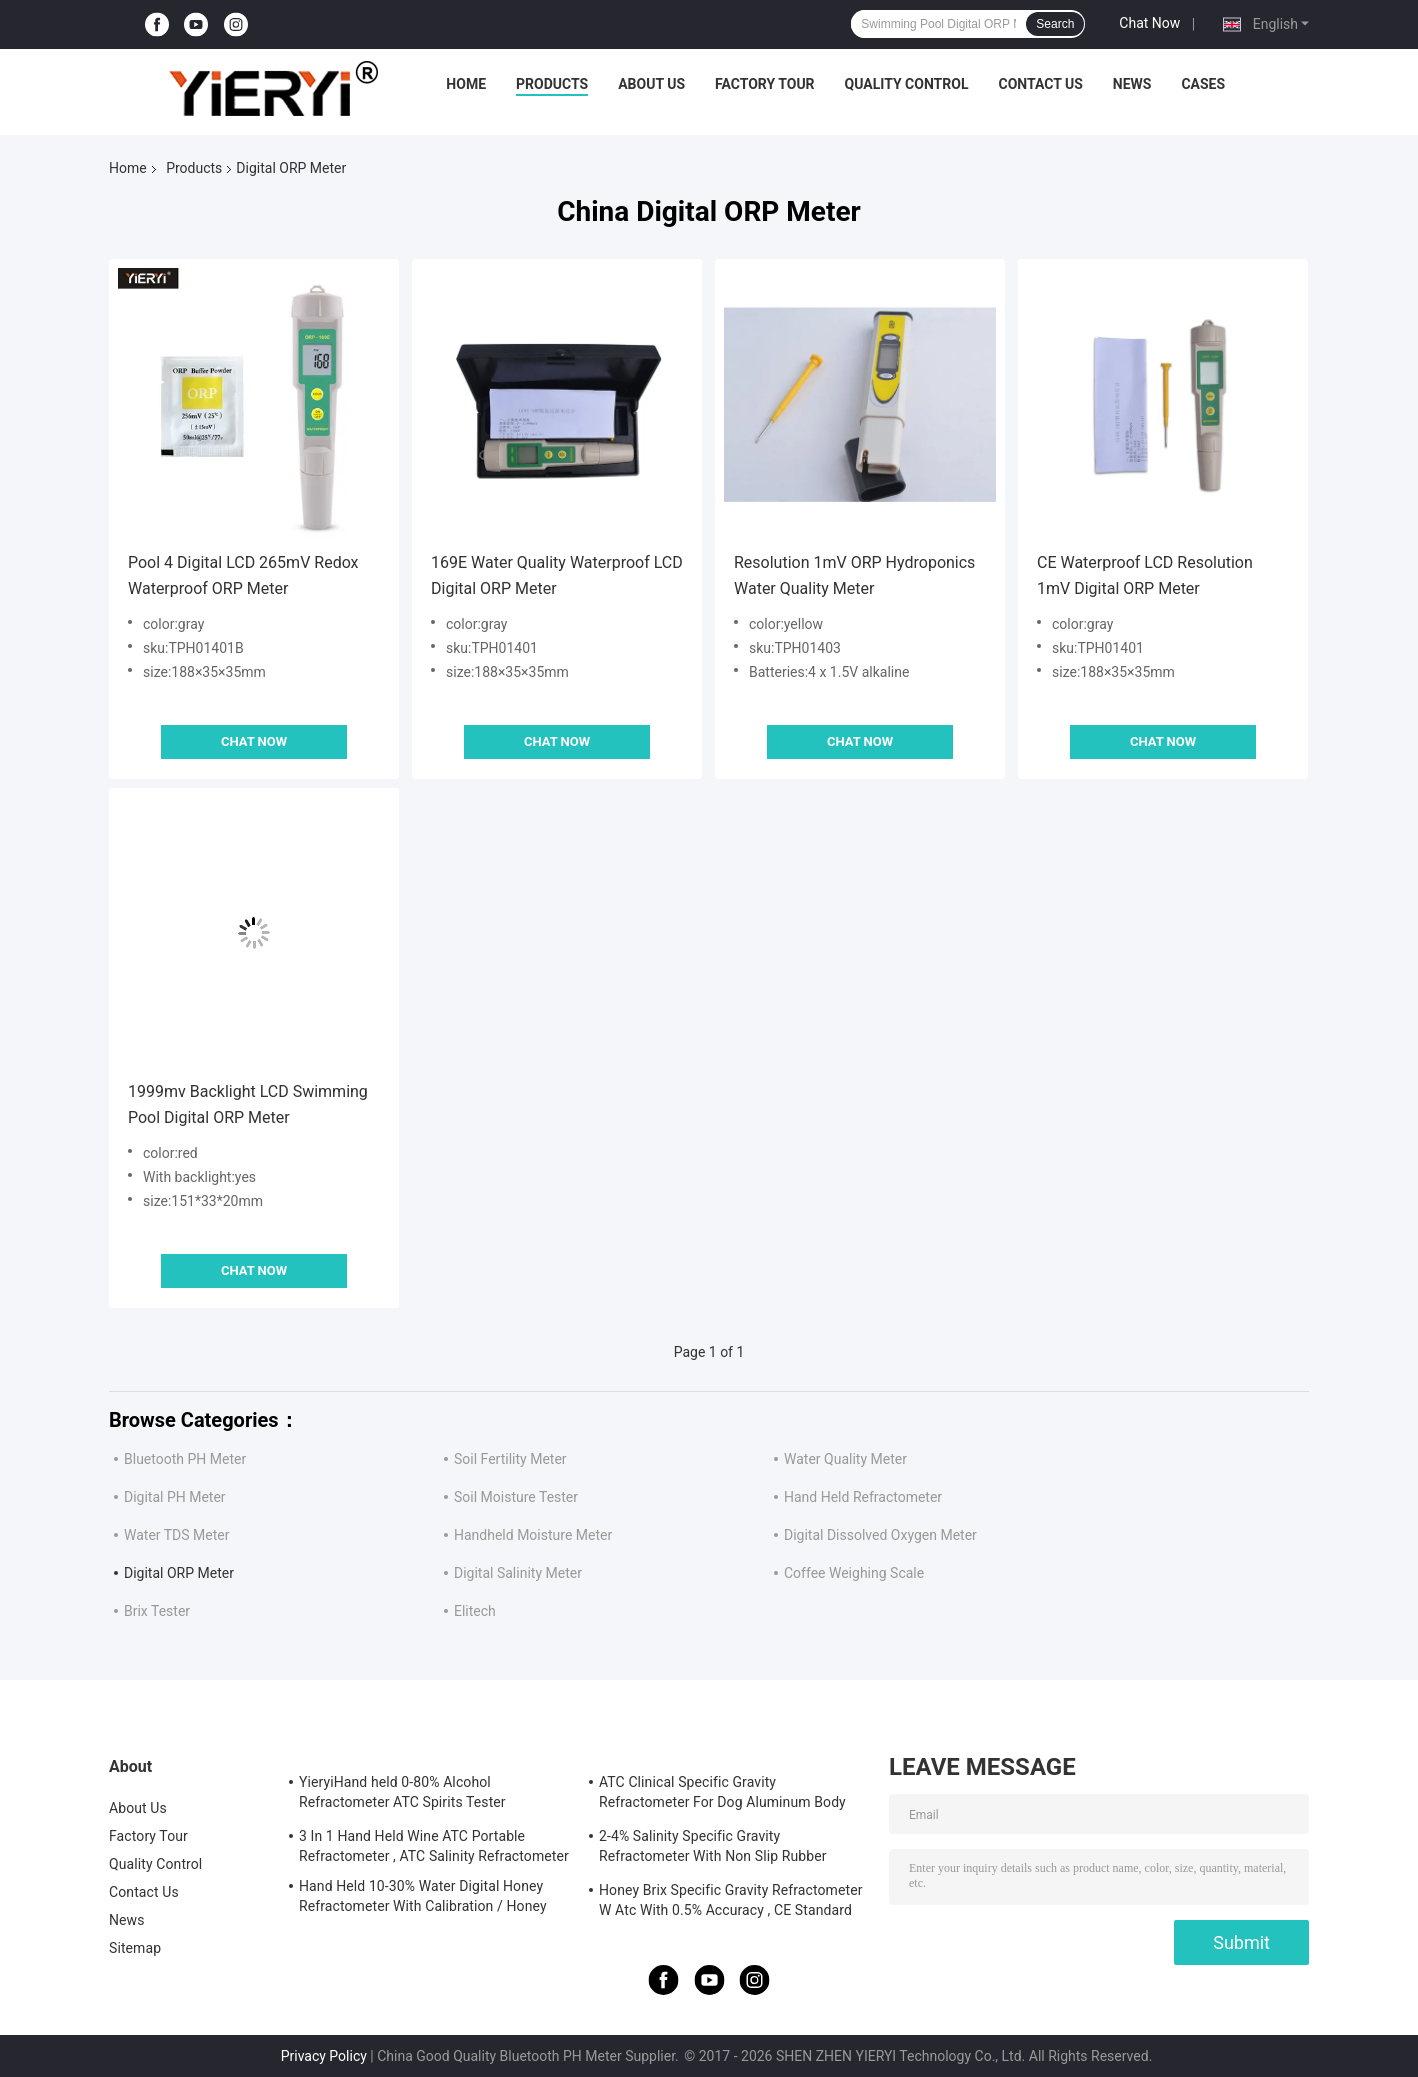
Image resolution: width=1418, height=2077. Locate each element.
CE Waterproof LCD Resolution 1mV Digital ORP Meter (1145, 575)
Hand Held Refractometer (863, 1497)
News (1132, 84)
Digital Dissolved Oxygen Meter (880, 1535)
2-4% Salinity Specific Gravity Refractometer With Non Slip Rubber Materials (713, 1849)
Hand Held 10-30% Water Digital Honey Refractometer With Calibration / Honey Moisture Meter (423, 1899)
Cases (1203, 84)
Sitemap (135, 1948)
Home (466, 84)
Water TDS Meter (176, 1535)
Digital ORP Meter (179, 1573)
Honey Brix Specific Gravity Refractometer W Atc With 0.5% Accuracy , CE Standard (731, 1900)
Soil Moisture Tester (516, 1497)
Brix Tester (157, 1611)
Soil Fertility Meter (510, 1459)
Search (1055, 24)
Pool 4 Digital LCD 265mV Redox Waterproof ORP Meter (243, 575)
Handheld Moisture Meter (533, 1535)
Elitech (475, 1611)
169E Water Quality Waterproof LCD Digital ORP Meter (557, 575)
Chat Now (1149, 23)
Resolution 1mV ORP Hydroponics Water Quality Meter (854, 575)
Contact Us (1040, 84)
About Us (651, 84)
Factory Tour (765, 84)
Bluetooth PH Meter (185, 1459)
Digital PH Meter (175, 1497)
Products (552, 84)
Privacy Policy (324, 2056)
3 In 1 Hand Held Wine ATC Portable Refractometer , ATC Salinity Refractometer (434, 1846)
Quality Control (907, 84)
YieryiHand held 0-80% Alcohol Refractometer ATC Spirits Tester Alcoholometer (402, 1795)
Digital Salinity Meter (518, 1573)
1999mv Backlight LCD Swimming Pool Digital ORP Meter (248, 1104)
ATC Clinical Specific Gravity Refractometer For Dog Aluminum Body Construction (722, 1795)
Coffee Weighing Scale (854, 1573)
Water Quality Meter (845, 1459)
